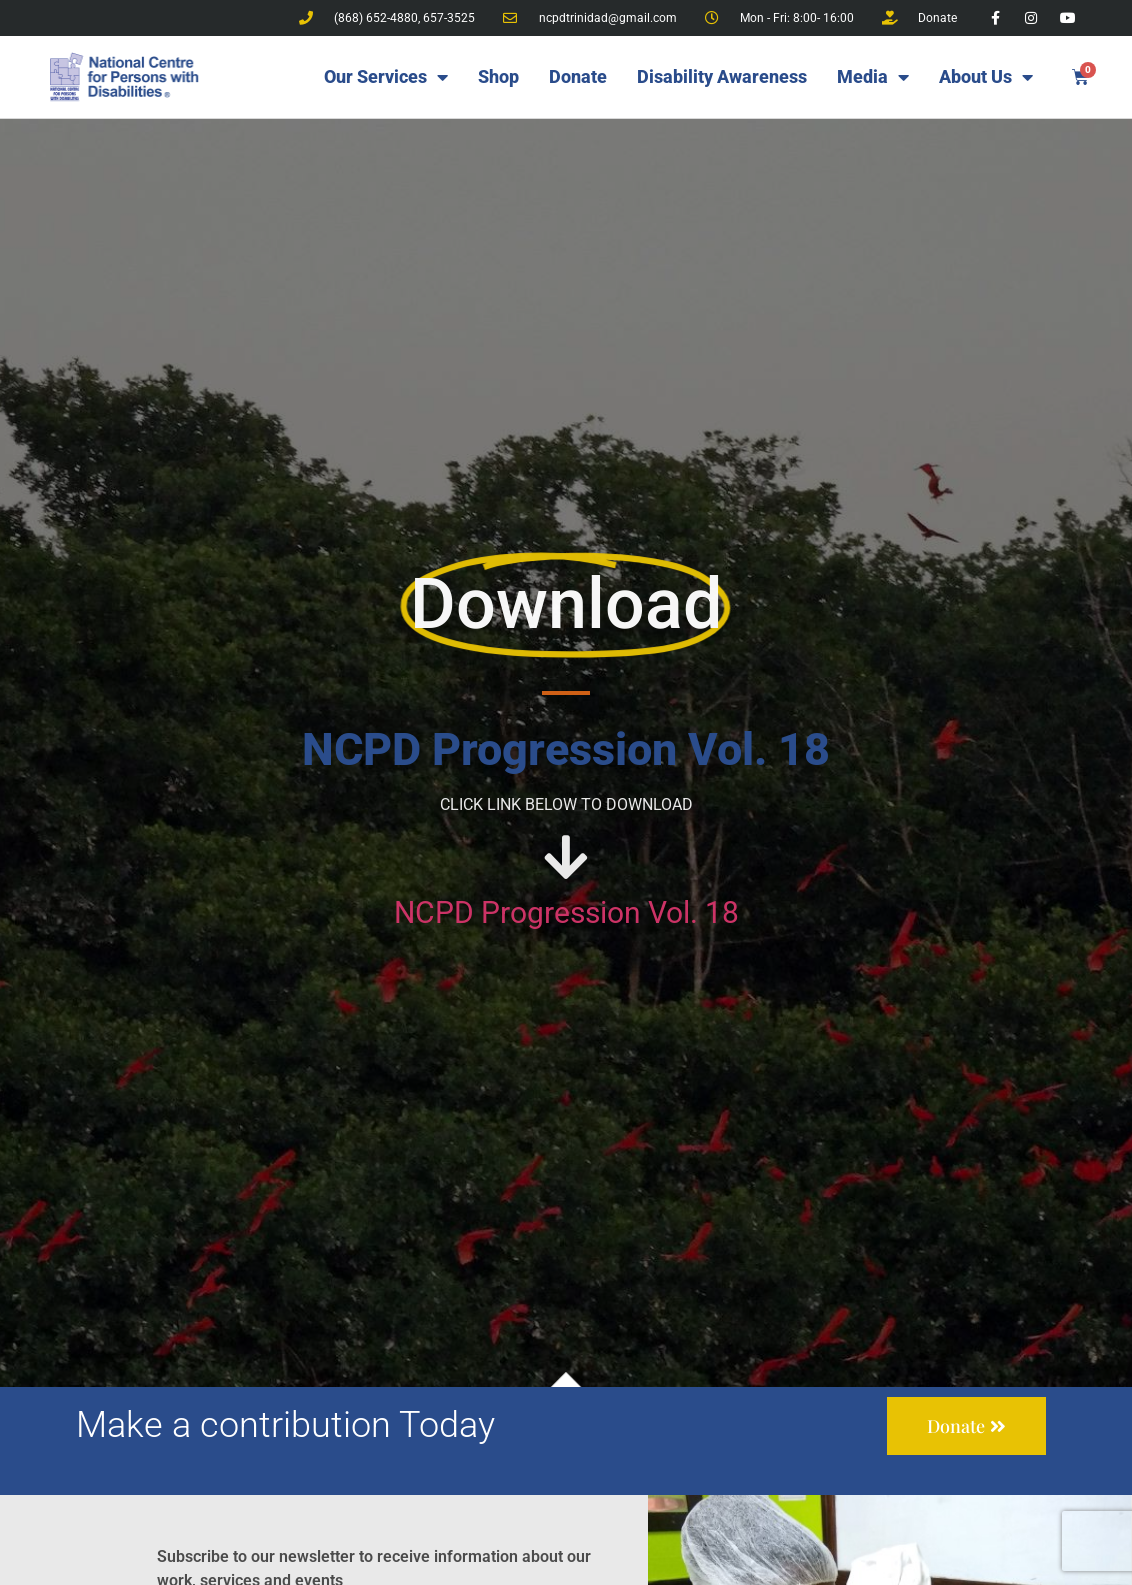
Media (873, 77)
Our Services (386, 77)
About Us (986, 77)
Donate (578, 76)
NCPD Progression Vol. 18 (566, 912)
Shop (498, 76)
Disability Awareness (722, 76)
